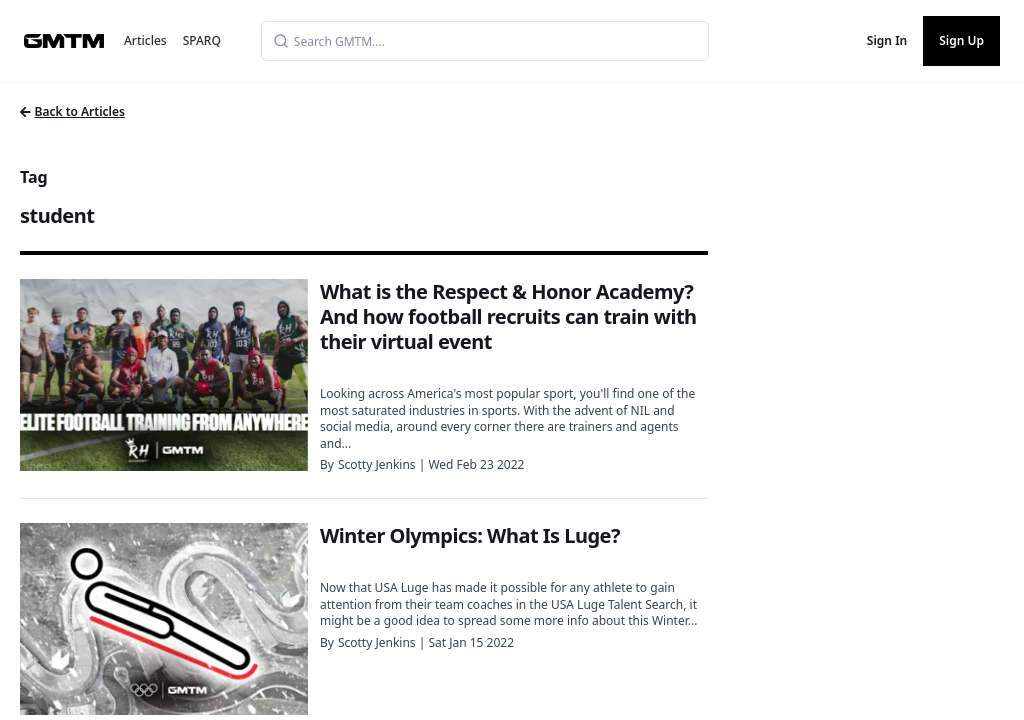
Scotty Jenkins (377, 464)
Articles (145, 40)
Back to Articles (72, 111)
